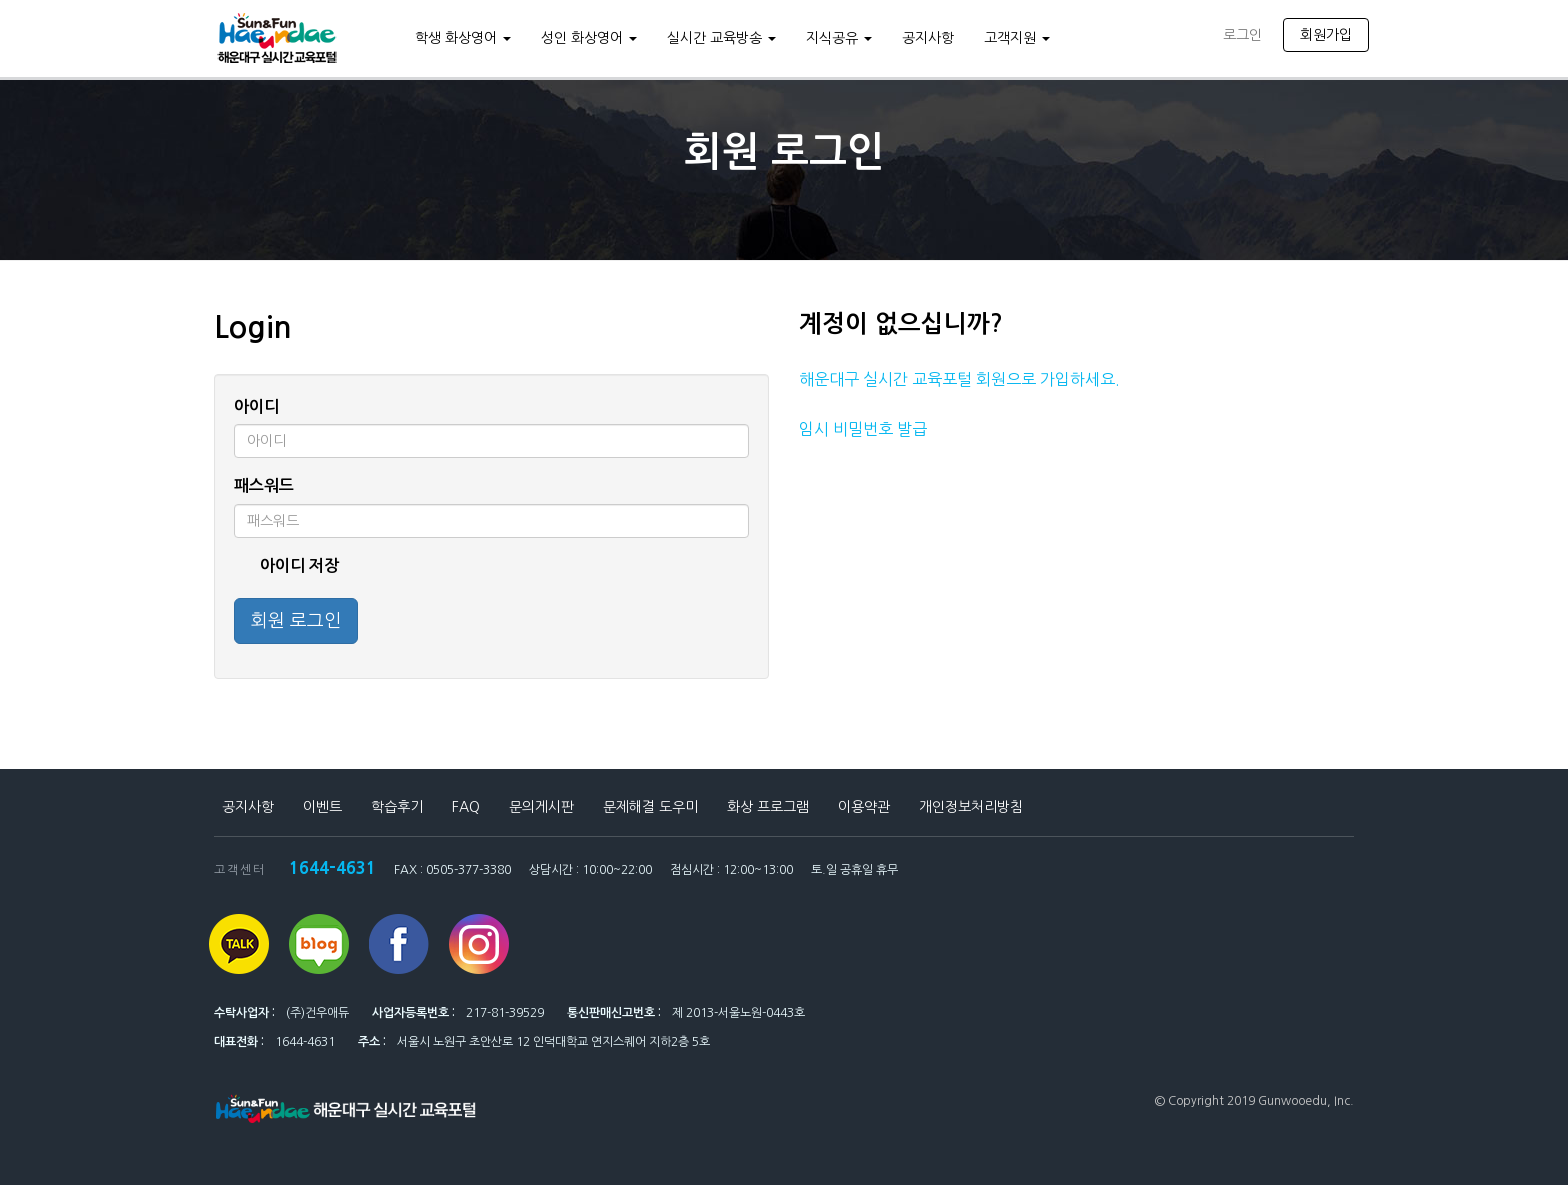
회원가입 (1326, 35)
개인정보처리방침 (971, 807)
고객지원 (1017, 38)
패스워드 (264, 485)
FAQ (466, 807)
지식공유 (839, 38)
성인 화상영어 (589, 38)
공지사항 (928, 38)
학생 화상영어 (463, 38)
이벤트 (322, 807)
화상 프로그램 (768, 807)
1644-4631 (332, 867)
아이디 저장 (286, 566)
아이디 (256, 406)
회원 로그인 (296, 621)
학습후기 (397, 807)
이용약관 (864, 807)
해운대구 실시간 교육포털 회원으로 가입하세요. (959, 379)
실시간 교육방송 (721, 38)
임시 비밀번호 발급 (863, 429)
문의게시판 (541, 807)
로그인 (1242, 35)
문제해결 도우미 (650, 807)
